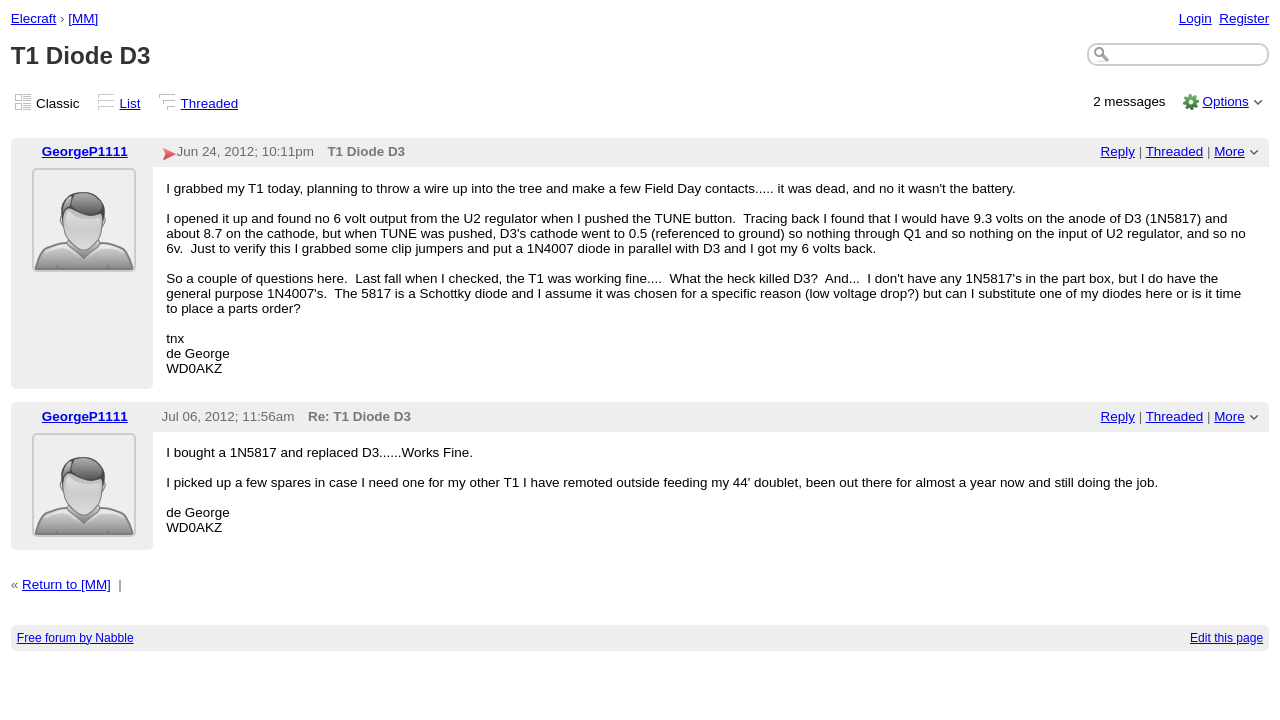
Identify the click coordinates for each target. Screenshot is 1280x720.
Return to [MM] (66, 584)
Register (1244, 18)
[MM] (83, 18)
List (130, 103)
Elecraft (34, 18)
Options (1225, 101)
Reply (1118, 151)
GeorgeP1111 (85, 151)
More (1229, 151)
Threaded (210, 103)
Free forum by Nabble (75, 638)
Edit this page (1226, 638)
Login (1195, 18)
